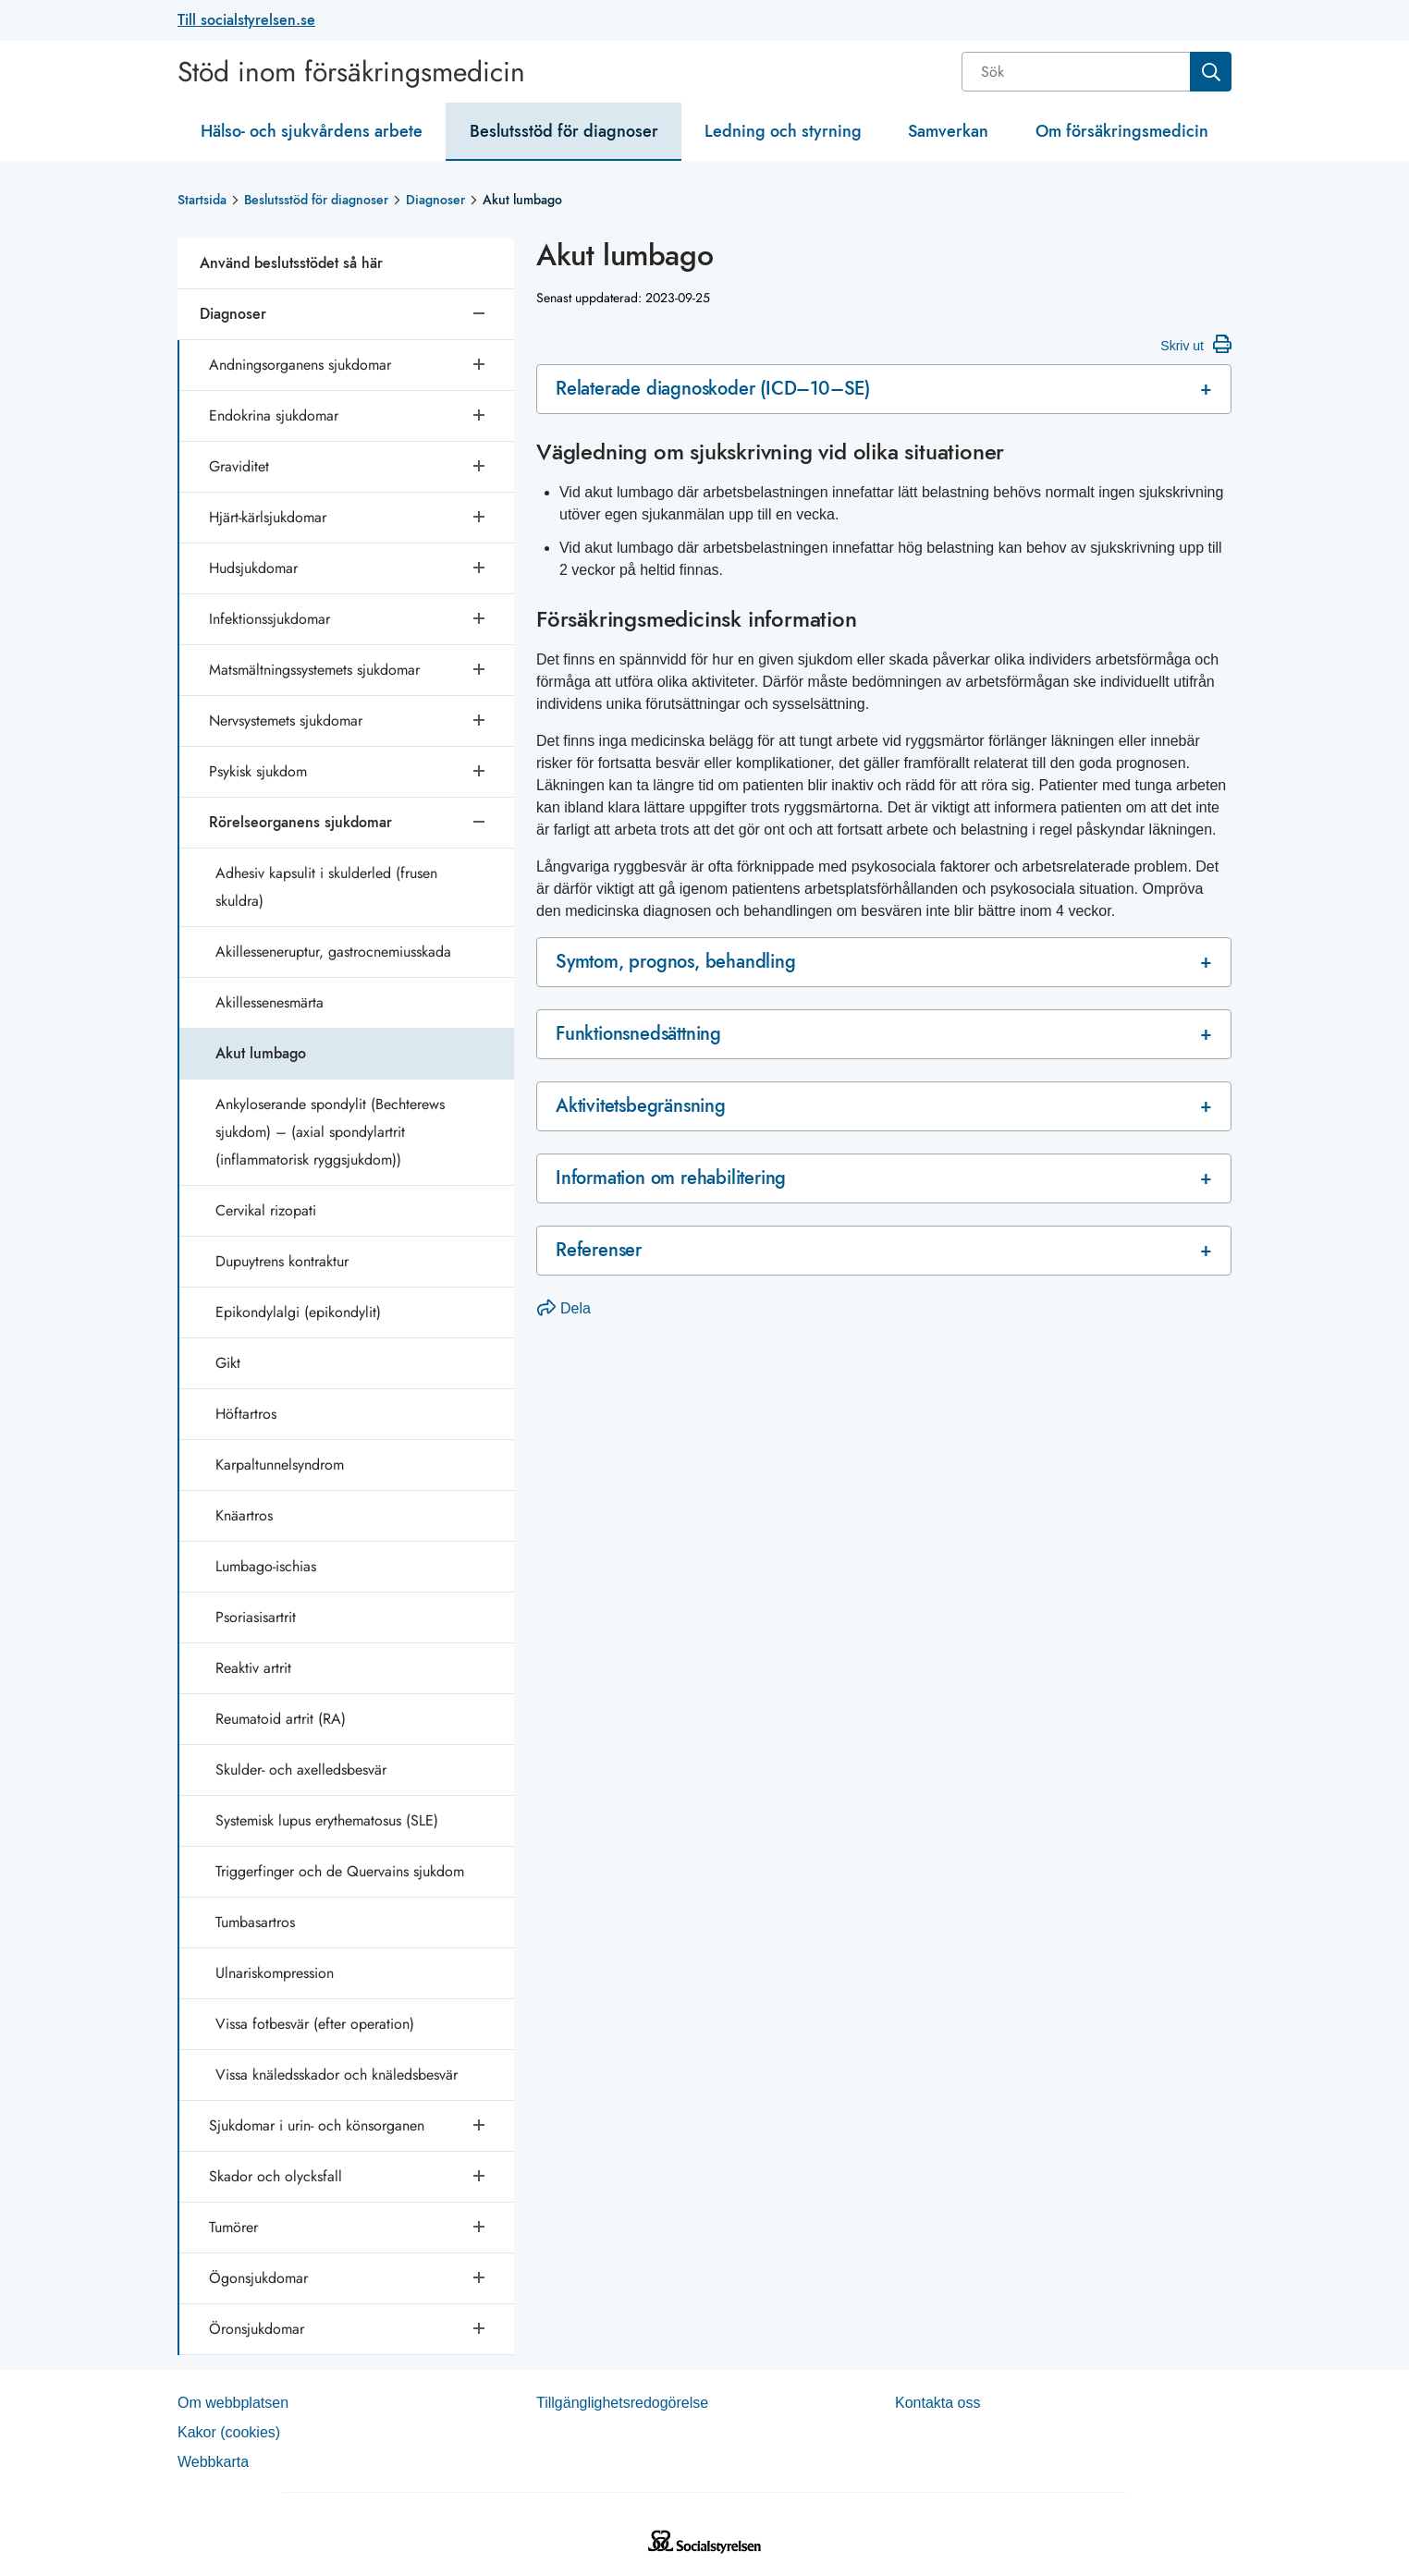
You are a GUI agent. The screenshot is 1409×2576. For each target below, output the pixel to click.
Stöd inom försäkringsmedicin (351, 72)
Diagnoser (435, 199)
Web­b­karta (213, 2462)
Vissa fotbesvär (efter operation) (314, 2023)
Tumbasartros (255, 1922)
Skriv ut (1195, 344)
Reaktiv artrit (253, 1668)
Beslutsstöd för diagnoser (564, 131)
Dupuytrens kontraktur (282, 1261)
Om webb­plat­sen (233, 2403)
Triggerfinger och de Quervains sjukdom (339, 1871)
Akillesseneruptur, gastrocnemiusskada (333, 951)
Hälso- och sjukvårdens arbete (312, 131)
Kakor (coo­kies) (229, 2432)
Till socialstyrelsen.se (246, 20)
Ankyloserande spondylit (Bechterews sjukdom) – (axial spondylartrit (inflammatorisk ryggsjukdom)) (330, 1131)
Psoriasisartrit (255, 1617)
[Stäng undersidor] (480, 314)
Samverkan (948, 131)
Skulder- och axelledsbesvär (300, 1769)
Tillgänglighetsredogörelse (622, 2403)
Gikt (227, 1362)
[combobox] (1096, 72)
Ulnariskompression (274, 1973)
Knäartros (244, 1515)
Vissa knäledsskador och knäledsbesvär (336, 2074)
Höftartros (245, 1413)
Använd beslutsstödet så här (291, 263)
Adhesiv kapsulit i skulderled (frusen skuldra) (326, 886)
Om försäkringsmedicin (1121, 131)
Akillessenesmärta (269, 1002)
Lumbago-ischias (265, 1566)
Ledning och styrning (783, 131)
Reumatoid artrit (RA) (280, 1718)
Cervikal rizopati (265, 1210)
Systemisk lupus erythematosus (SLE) (326, 1820)
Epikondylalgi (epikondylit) (298, 1312)
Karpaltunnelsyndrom (279, 1464)
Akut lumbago (260, 1053)
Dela (564, 1308)
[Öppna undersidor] (480, 365)
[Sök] (1078, 72)
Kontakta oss (938, 2403)
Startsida (202, 199)
